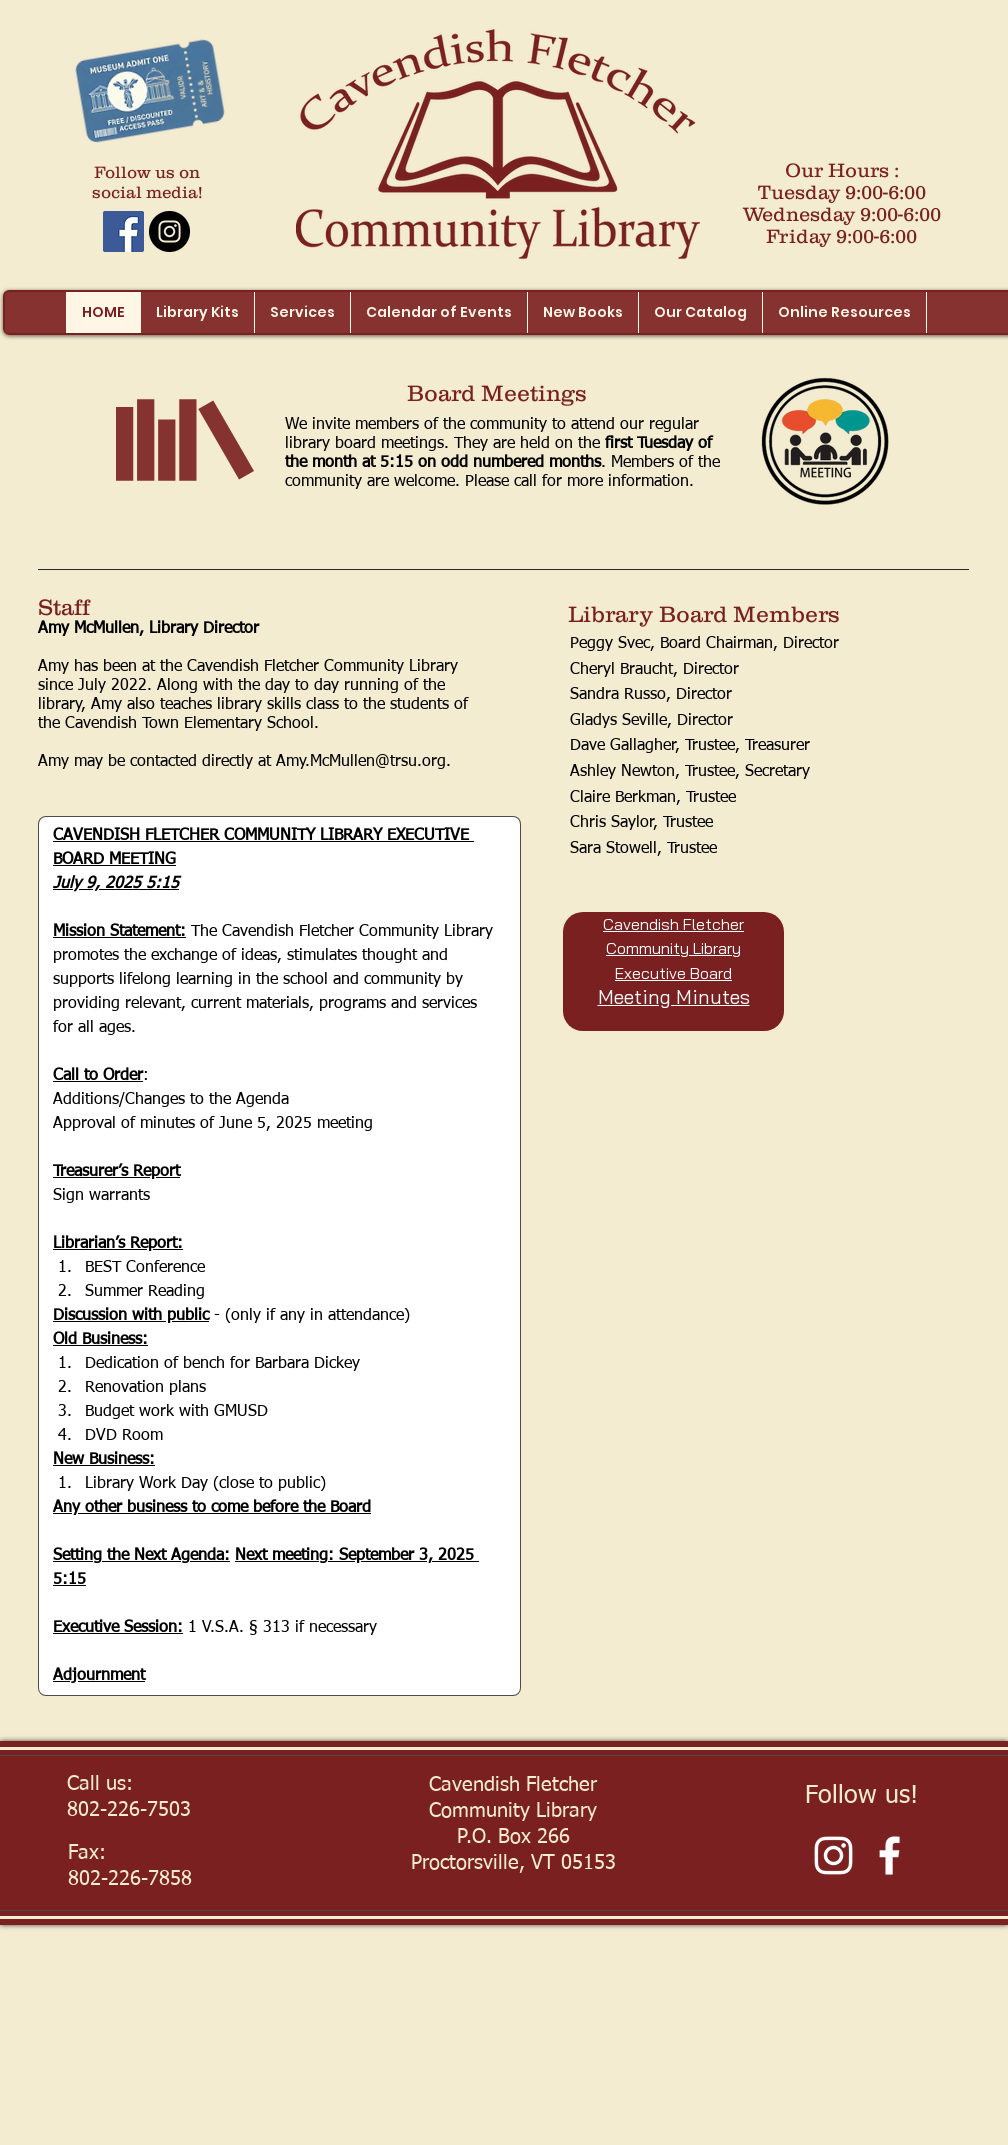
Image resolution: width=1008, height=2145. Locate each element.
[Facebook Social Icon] (123, 231)
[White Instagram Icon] (833, 1855)
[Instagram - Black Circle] (169, 231)
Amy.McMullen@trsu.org (361, 762)
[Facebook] (889, 1855)
